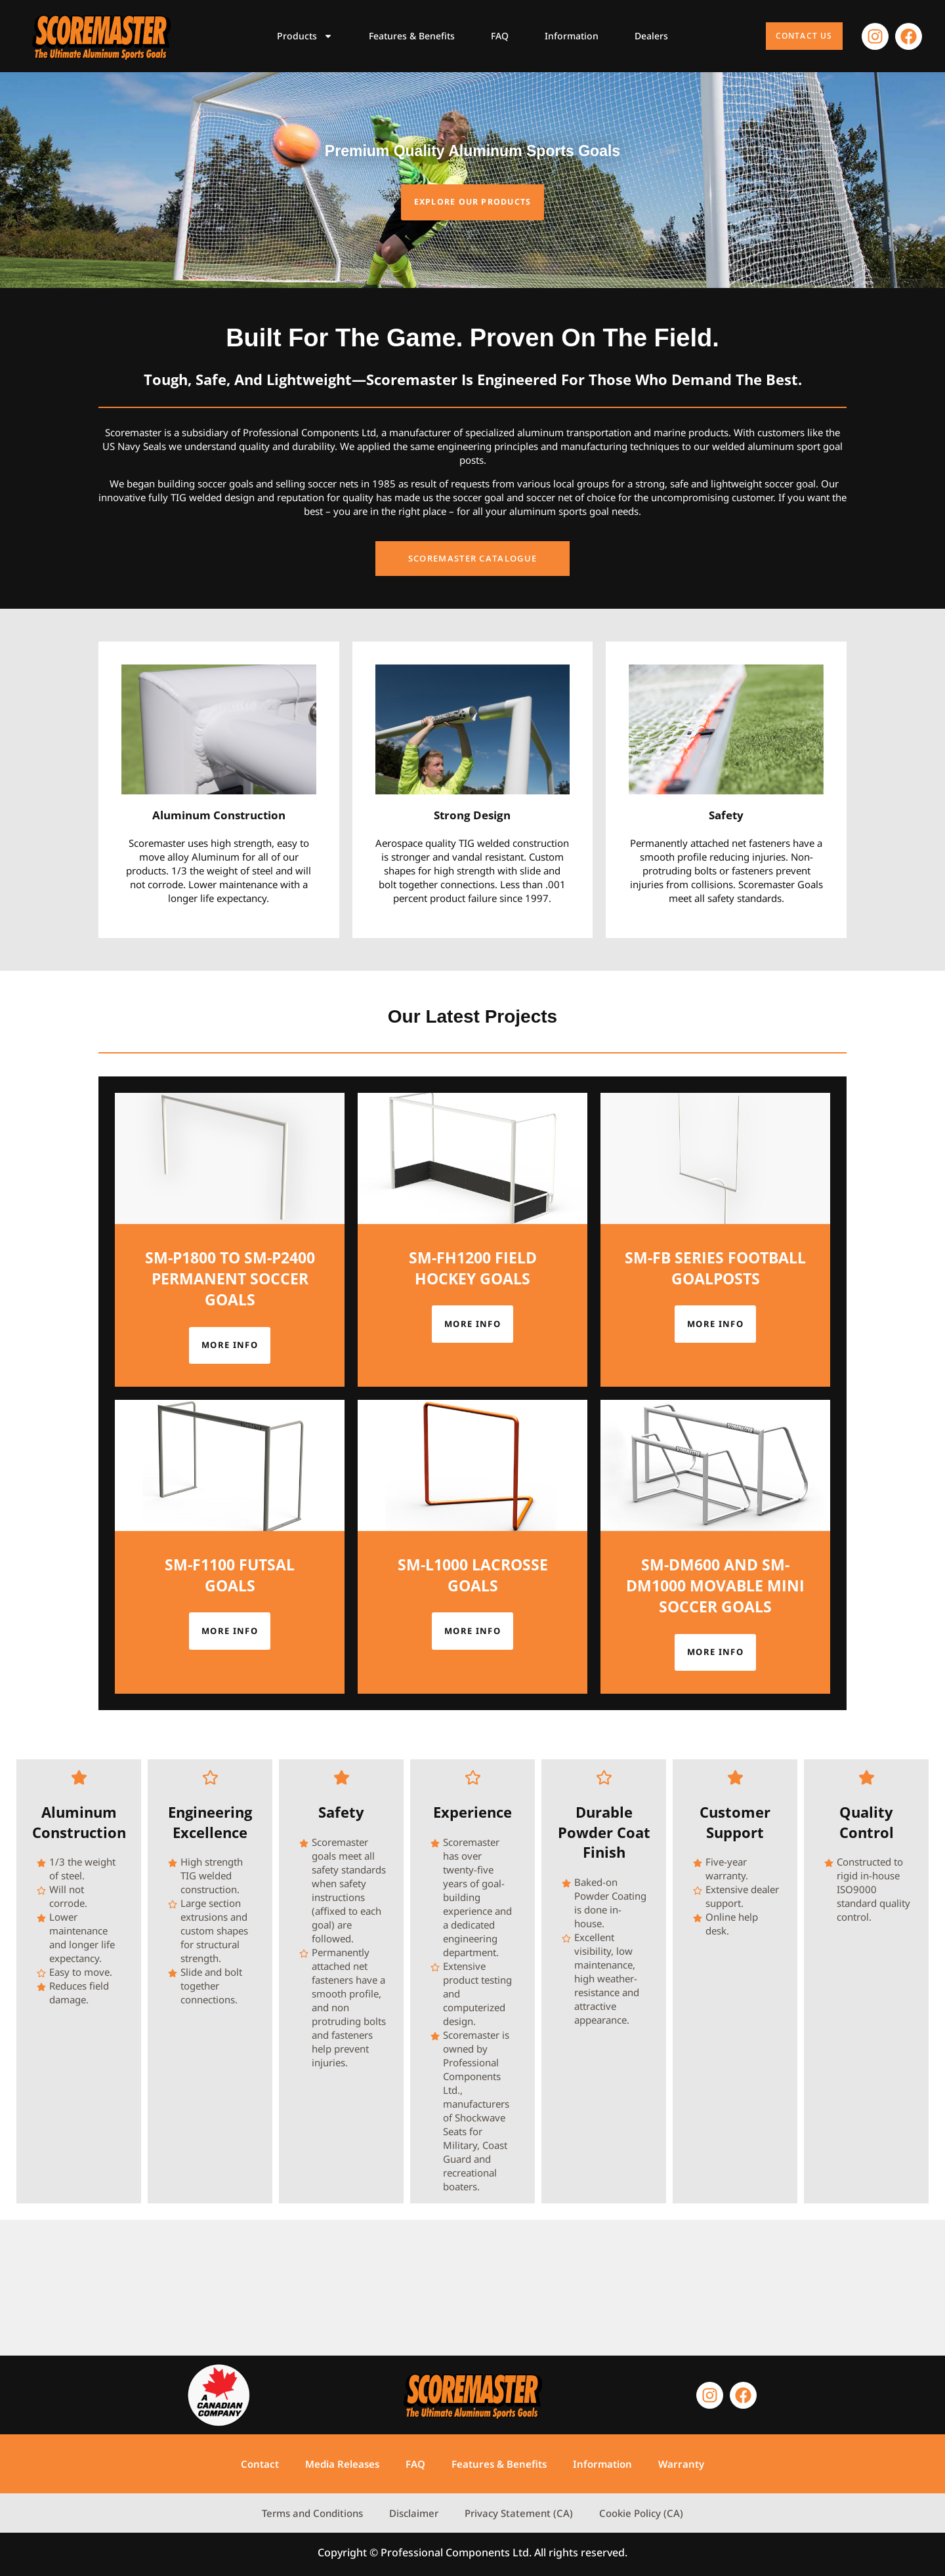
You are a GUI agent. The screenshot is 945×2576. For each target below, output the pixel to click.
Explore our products (472, 258)
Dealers (651, 36)
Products (305, 36)
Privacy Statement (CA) (519, 2513)
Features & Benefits (412, 36)
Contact (260, 2463)
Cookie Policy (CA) (641, 2513)
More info (229, 1463)
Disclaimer (413, 2513)
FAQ (500, 36)
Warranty (681, 2463)
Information (571, 36)
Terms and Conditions (312, 2513)
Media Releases (342, 2463)
